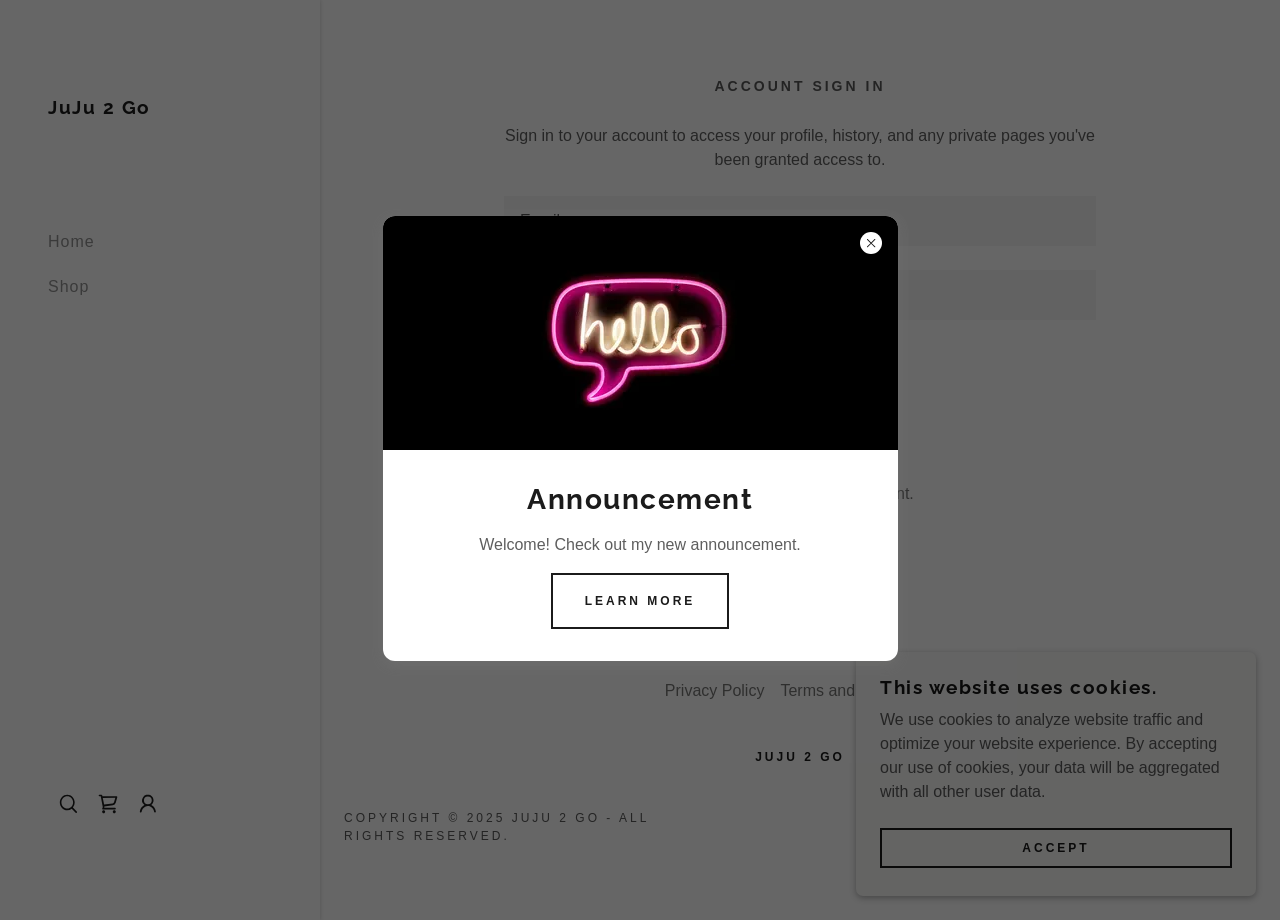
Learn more (640, 601)
